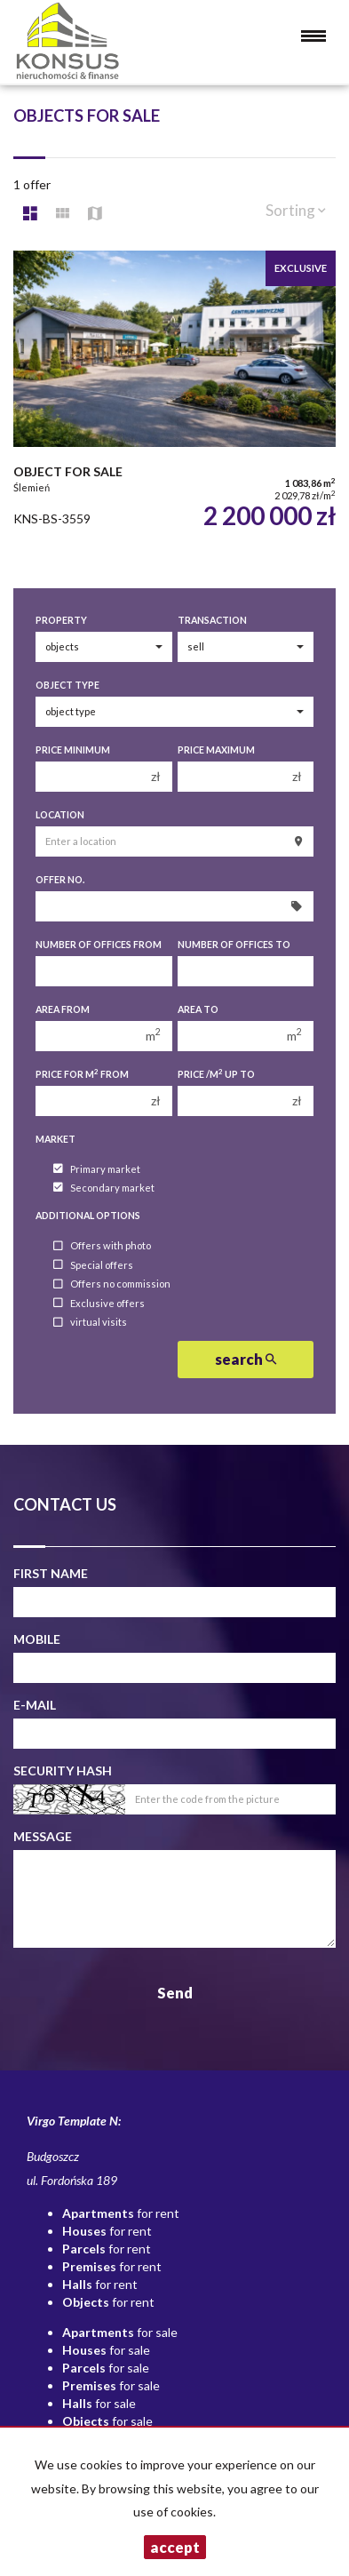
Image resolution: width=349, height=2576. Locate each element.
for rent (120, 2213)
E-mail (34, 1704)
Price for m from (82, 1074)
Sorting (296, 210)
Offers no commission (112, 1284)
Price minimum (73, 750)
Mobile (36, 1639)
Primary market (96, 1169)
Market (55, 1139)
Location (60, 814)
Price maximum (216, 750)
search (245, 1359)
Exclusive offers (99, 1303)
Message (42, 1836)
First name (50, 1573)
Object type (67, 685)
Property (61, 620)
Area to (198, 1009)
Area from (63, 1009)
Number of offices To (234, 944)
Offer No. (60, 879)
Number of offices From (99, 944)
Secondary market (104, 1187)
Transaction (212, 620)
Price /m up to (216, 1074)
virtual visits (90, 1322)
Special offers (93, 1265)
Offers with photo (102, 1246)
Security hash (62, 1770)
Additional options (88, 1215)
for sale (120, 2332)
